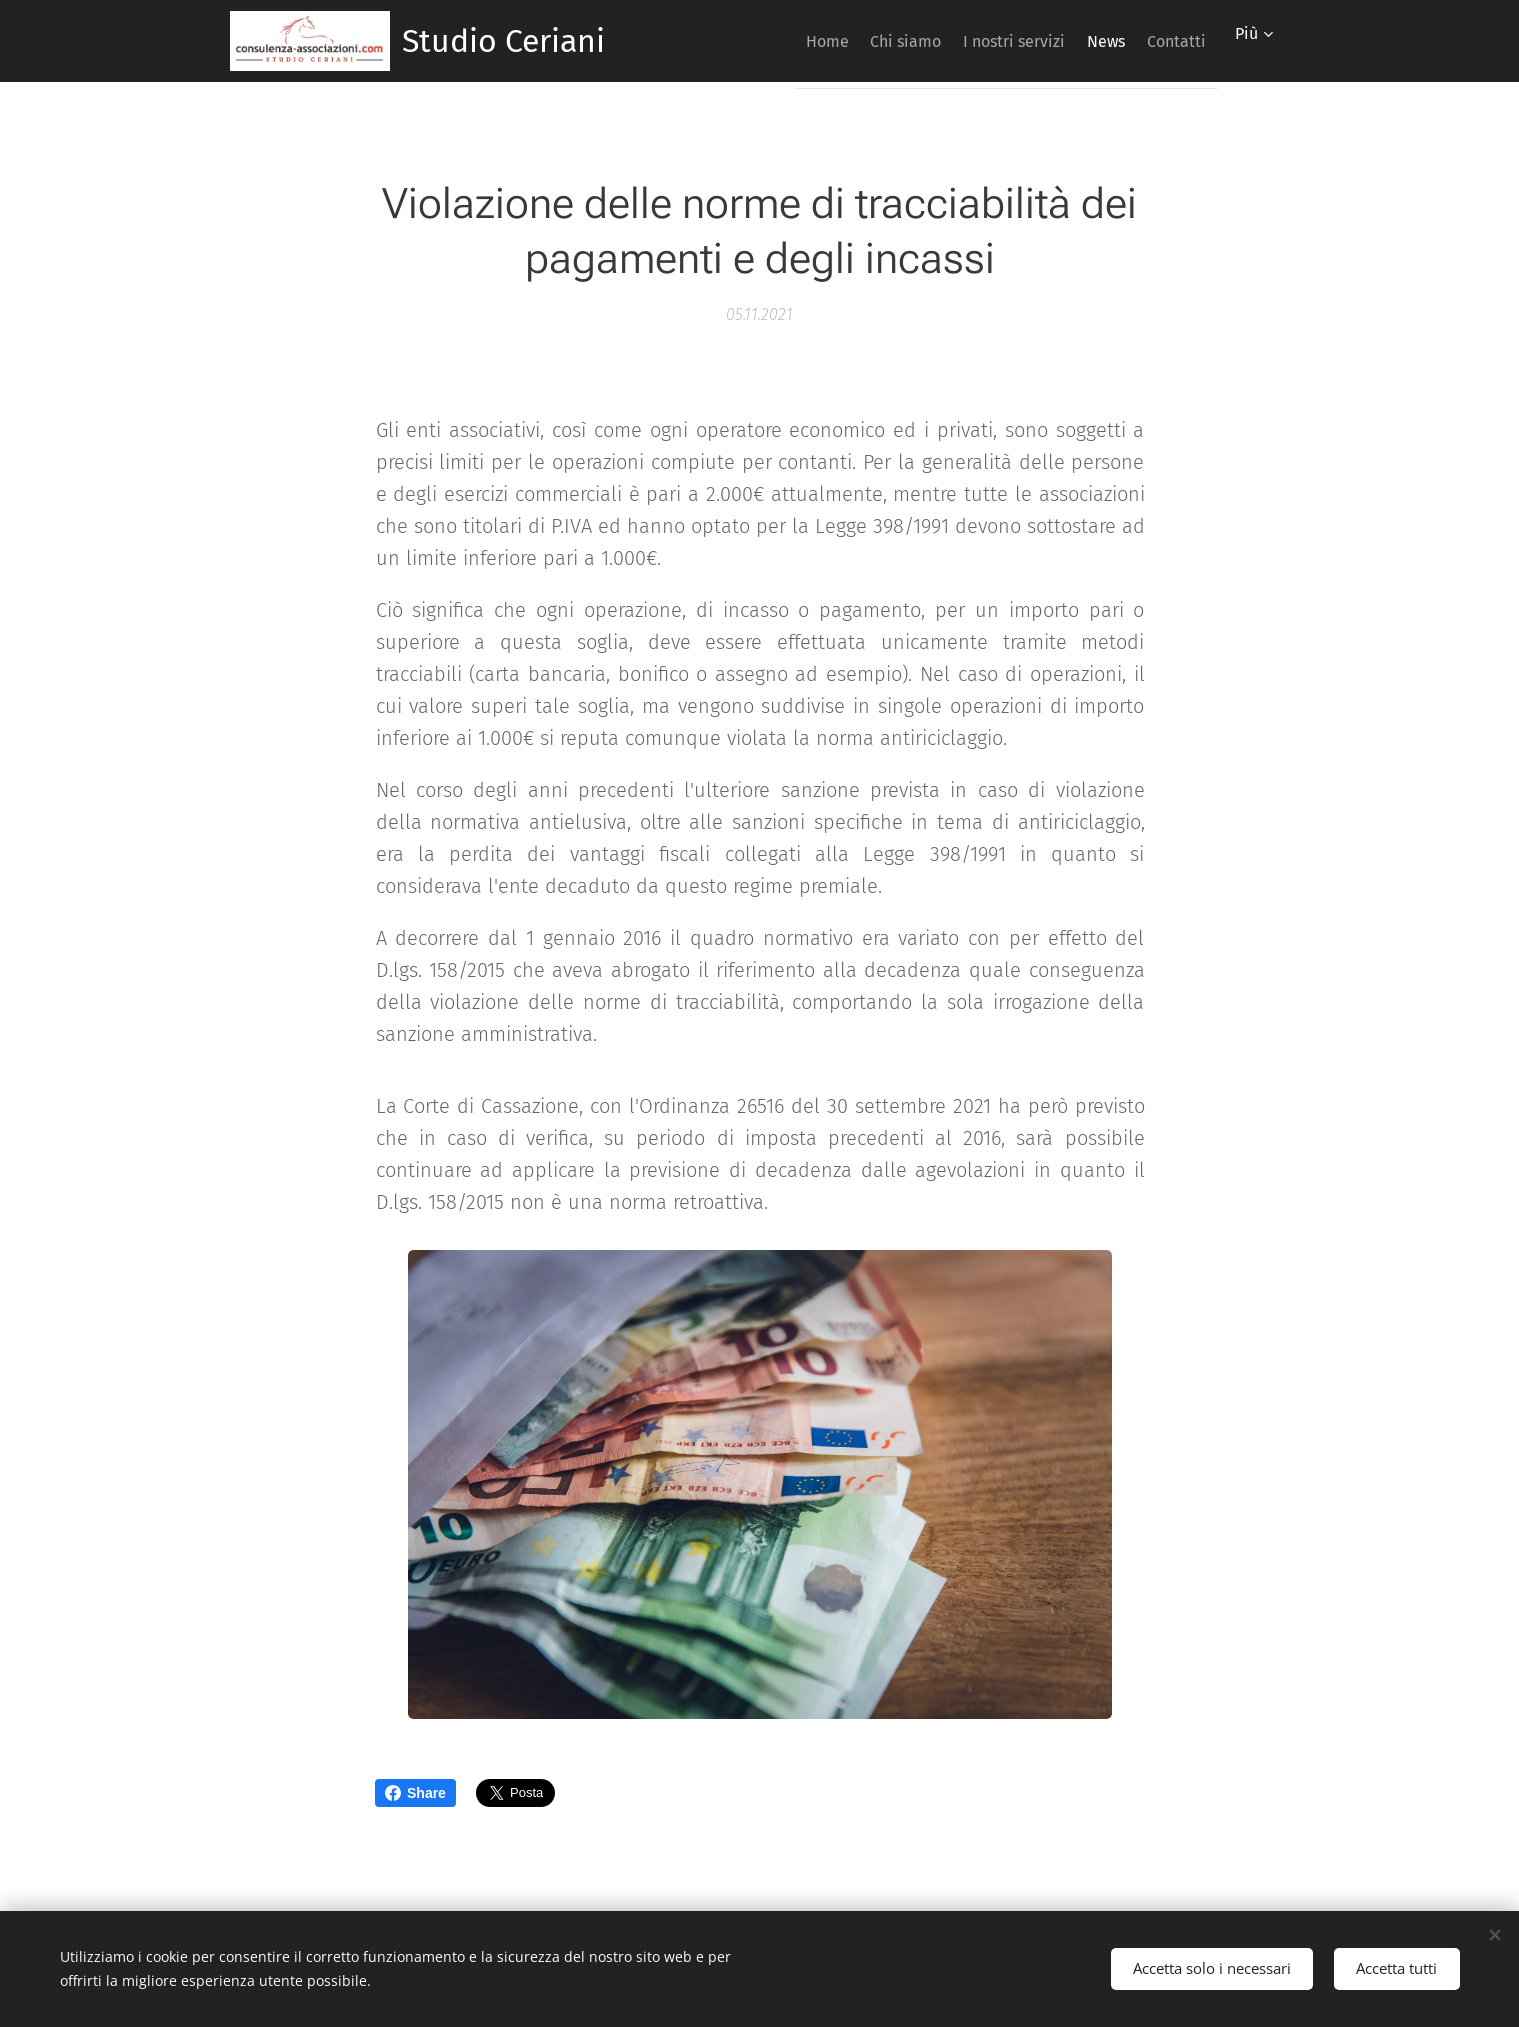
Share (415, 1793)
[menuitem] (763, 41)
